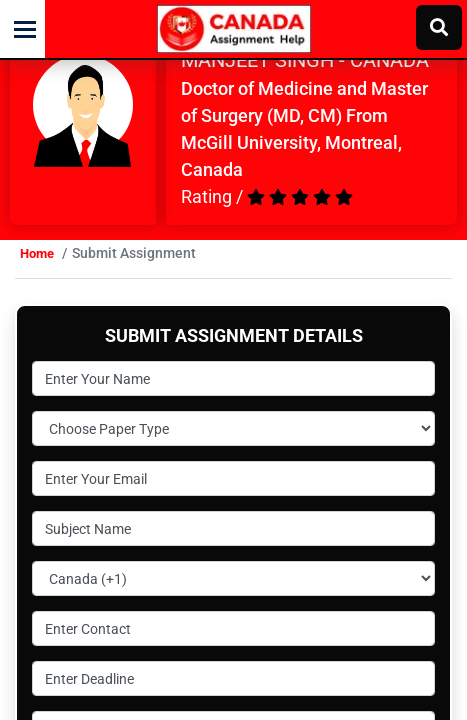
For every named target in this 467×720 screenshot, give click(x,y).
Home (37, 253)
